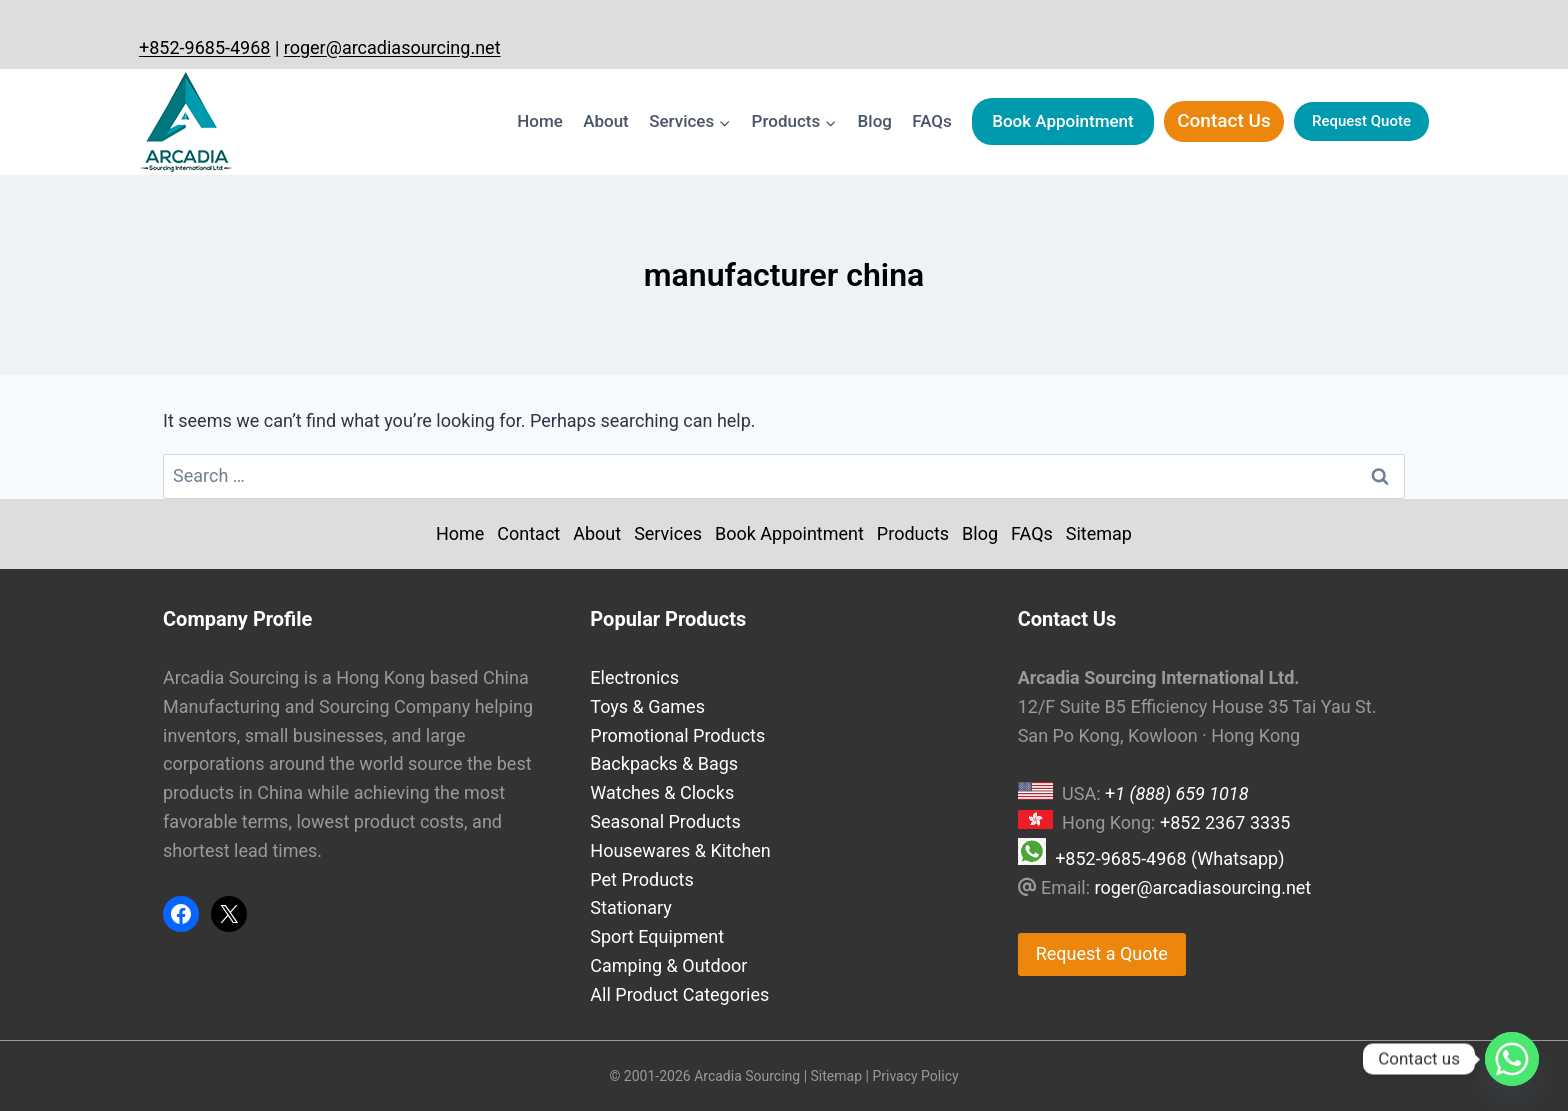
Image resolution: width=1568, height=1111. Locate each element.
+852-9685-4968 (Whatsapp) (1169, 858)
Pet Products (641, 879)
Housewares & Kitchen (680, 850)
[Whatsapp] (1512, 1059)
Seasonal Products (665, 821)
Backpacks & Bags (664, 763)
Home (540, 121)
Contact (528, 533)
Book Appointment (1063, 121)
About (606, 121)
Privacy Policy (915, 1076)
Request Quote (1361, 121)
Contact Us (1224, 120)
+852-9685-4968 (204, 47)
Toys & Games (647, 706)
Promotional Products (677, 735)
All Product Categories (679, 994)
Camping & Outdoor (668, 965)
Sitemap (1099, 533)
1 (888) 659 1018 (1181, 793)
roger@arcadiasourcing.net (392, 47)
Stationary (630, 907)
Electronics (634, 677)
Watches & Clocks (662, 792)
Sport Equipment (657, 936)
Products (913, 533)
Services (668, 533)
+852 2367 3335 (1225, 822)
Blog (875, 121)
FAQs (932, 121)
